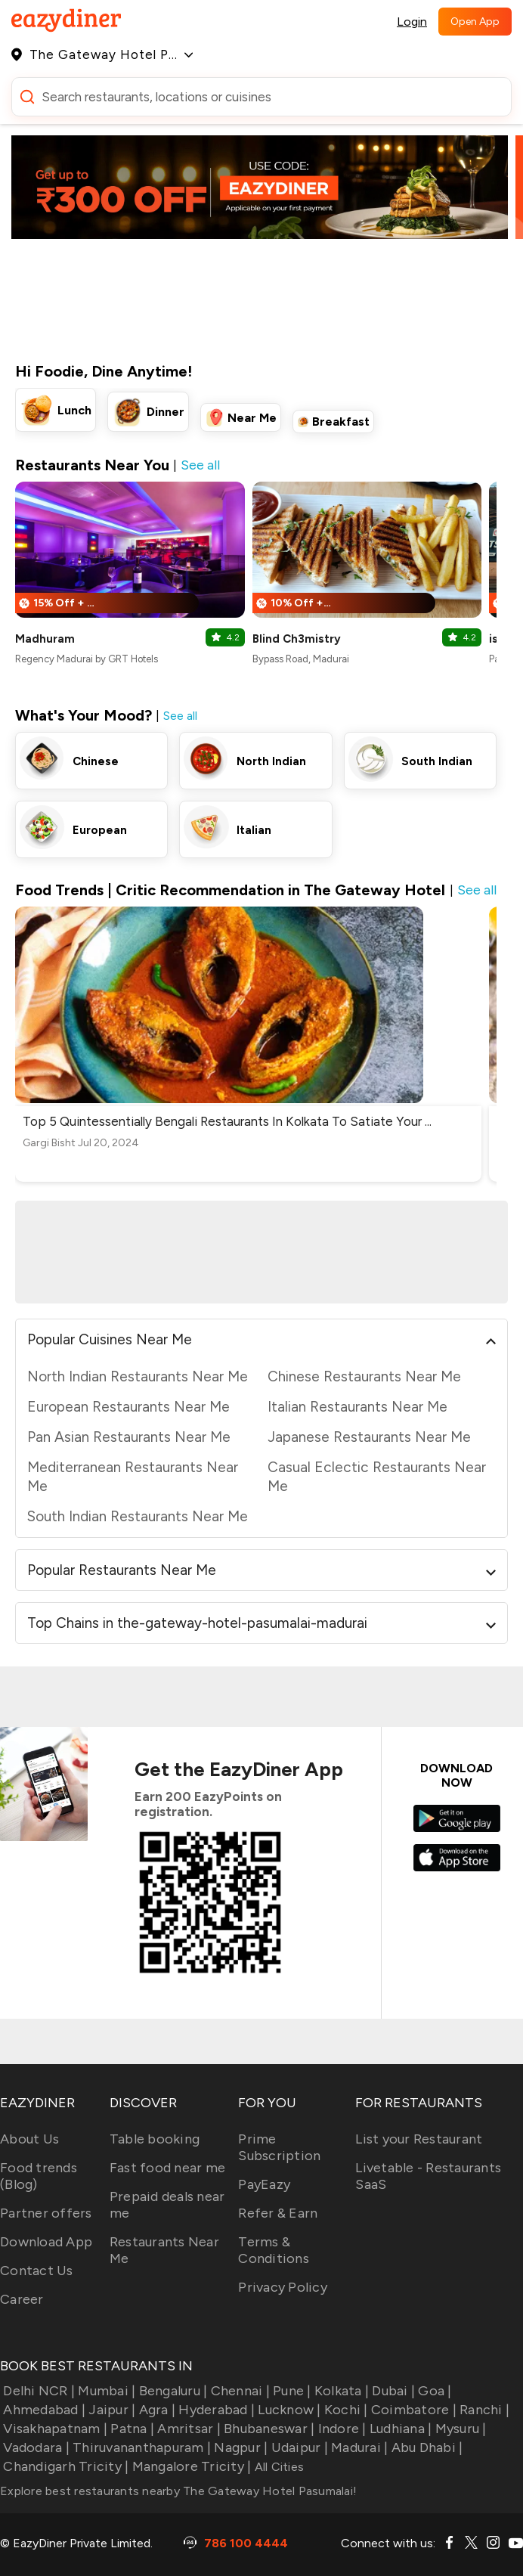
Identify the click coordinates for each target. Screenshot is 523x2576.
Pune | (290, 2390)
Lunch (74, 410)
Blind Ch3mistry (296, 639)
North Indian (271, 761)
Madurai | (358, 2447)
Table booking (155, 2139)
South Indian (436, 761)
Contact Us (36, 2270)
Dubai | (392, 2390)
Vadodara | (35, 2447)
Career (22, 2299)
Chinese (96, 761)
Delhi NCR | (37, 2390)
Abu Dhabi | (425, 2447)
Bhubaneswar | (268, 2428)
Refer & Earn (277, 2213)
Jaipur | (110, 2409)
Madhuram (45, 639)
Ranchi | (482, 2409)
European (100, 830)
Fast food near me (167, 2167)
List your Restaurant (418, 2139)
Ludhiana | (399, 2428)
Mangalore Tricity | (189, 2466)
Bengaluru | (171, 2390)
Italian (254, 830)
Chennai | (238, 2390)
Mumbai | (105, 2390)
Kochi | (344, 2409)
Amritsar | (187, 2428)
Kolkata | (340, 2390)
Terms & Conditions (273, 2250)
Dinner (165, 412)
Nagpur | (239, 2447)
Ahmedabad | (42, 2409)
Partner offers (46, 2213)
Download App (46, 2241)
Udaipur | (298, 2447)
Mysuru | (459, 2428)
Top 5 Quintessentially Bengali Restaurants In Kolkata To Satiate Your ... (227, 1121)
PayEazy (264, 2184)
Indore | (340, 2428)
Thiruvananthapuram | (140, 2447)
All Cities (277, 2467)
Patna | (130, 2428)
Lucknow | (288, 2409)
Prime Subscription (279, 2147)
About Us (29, 2139)
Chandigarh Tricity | (64, 2466)
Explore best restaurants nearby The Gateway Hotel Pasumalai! (178, 2491)
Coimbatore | (412, 2409)
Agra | (155, 2409)
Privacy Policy (282, 2287)
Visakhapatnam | (53, 2428)
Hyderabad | (215, 2409)
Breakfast (341, 421)
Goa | (433, 2390)
